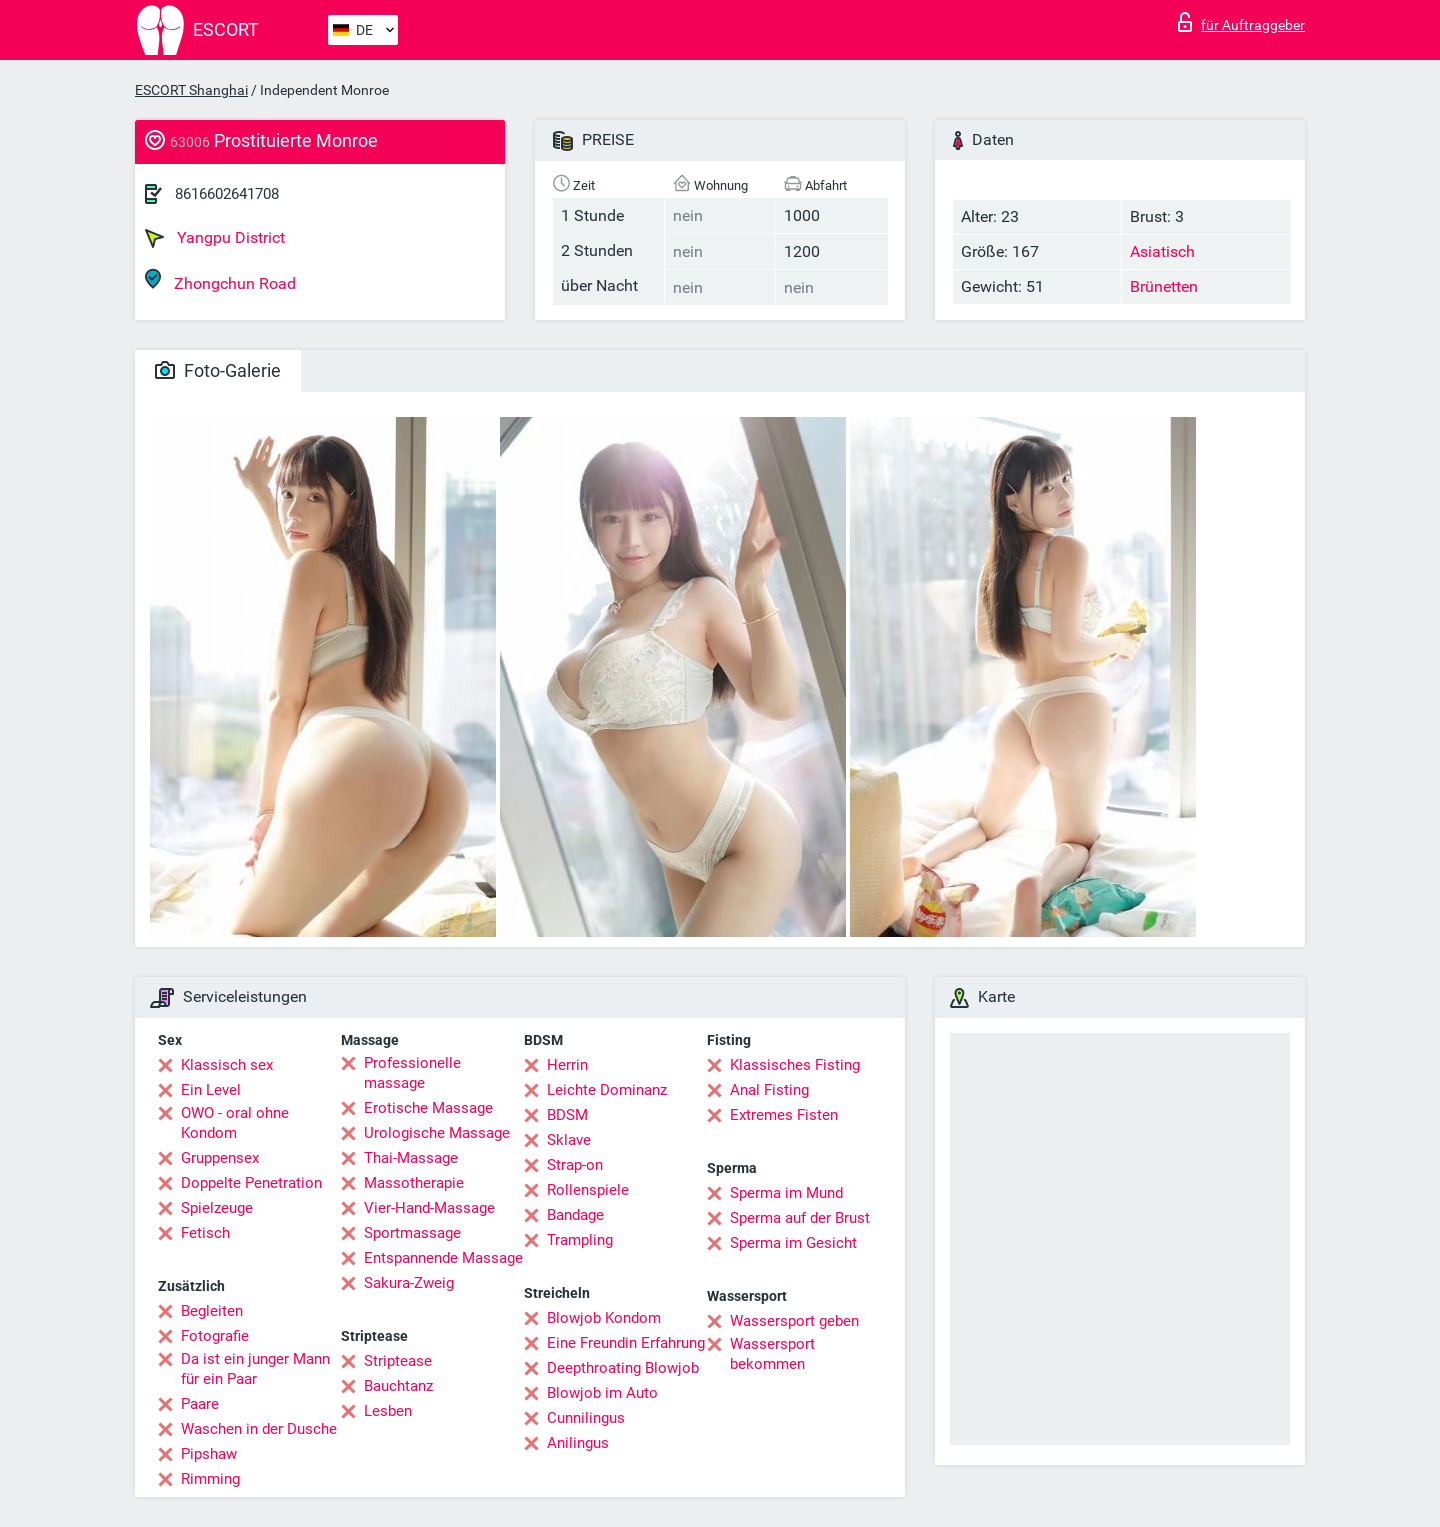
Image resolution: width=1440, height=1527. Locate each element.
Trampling (580, 1240)
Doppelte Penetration (251, 1183)
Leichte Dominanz (607, 1090)
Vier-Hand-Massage (429, 1208)
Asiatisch (1162, 251)
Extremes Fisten (784, 1115)
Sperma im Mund (786, 1193)
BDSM (567, 1115)
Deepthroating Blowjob (623, 1368)
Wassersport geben (794, 1321)
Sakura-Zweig (409, 1283)
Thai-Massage (411, 1158)
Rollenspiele (588, 1190)
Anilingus (578, 1443)
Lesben (388, 1411)
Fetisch (205, 1233)
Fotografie (215, 1336)
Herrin (567, 1065)
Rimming (210, 1479)
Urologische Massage (437, 1133)
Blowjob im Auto (602, 1393)
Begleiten (212, 1311)
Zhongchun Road (220, 280)
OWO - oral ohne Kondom (235, 1123)
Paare (200, 1404)
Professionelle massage (412, 1073)
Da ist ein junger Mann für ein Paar (255, 1369)
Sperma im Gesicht (793, 1243)
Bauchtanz (398, 1386)
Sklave (569, 1140)
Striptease (398, 1361)
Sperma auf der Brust (800, 1218)
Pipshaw (209, 1454)
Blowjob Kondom (604, 1318)
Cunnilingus (586, 1418)
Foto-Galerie (218, 370)
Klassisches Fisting (795, 1065)
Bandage (575, 1215)
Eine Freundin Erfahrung (626, 1343)
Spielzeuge (217, 1208)
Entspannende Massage (443, 1258)
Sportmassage (412, 1233)
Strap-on (575, 1165)
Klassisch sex (227, 1065)
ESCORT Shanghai (191, 90)
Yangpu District (215, 238)
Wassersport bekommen (772, 1354)
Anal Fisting (769, 1090)
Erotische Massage (428, 1108)
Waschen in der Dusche (259, 1429)
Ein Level (211, 1090)
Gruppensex (220, 1158)
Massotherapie (414, 1183)
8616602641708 (227, 194)
